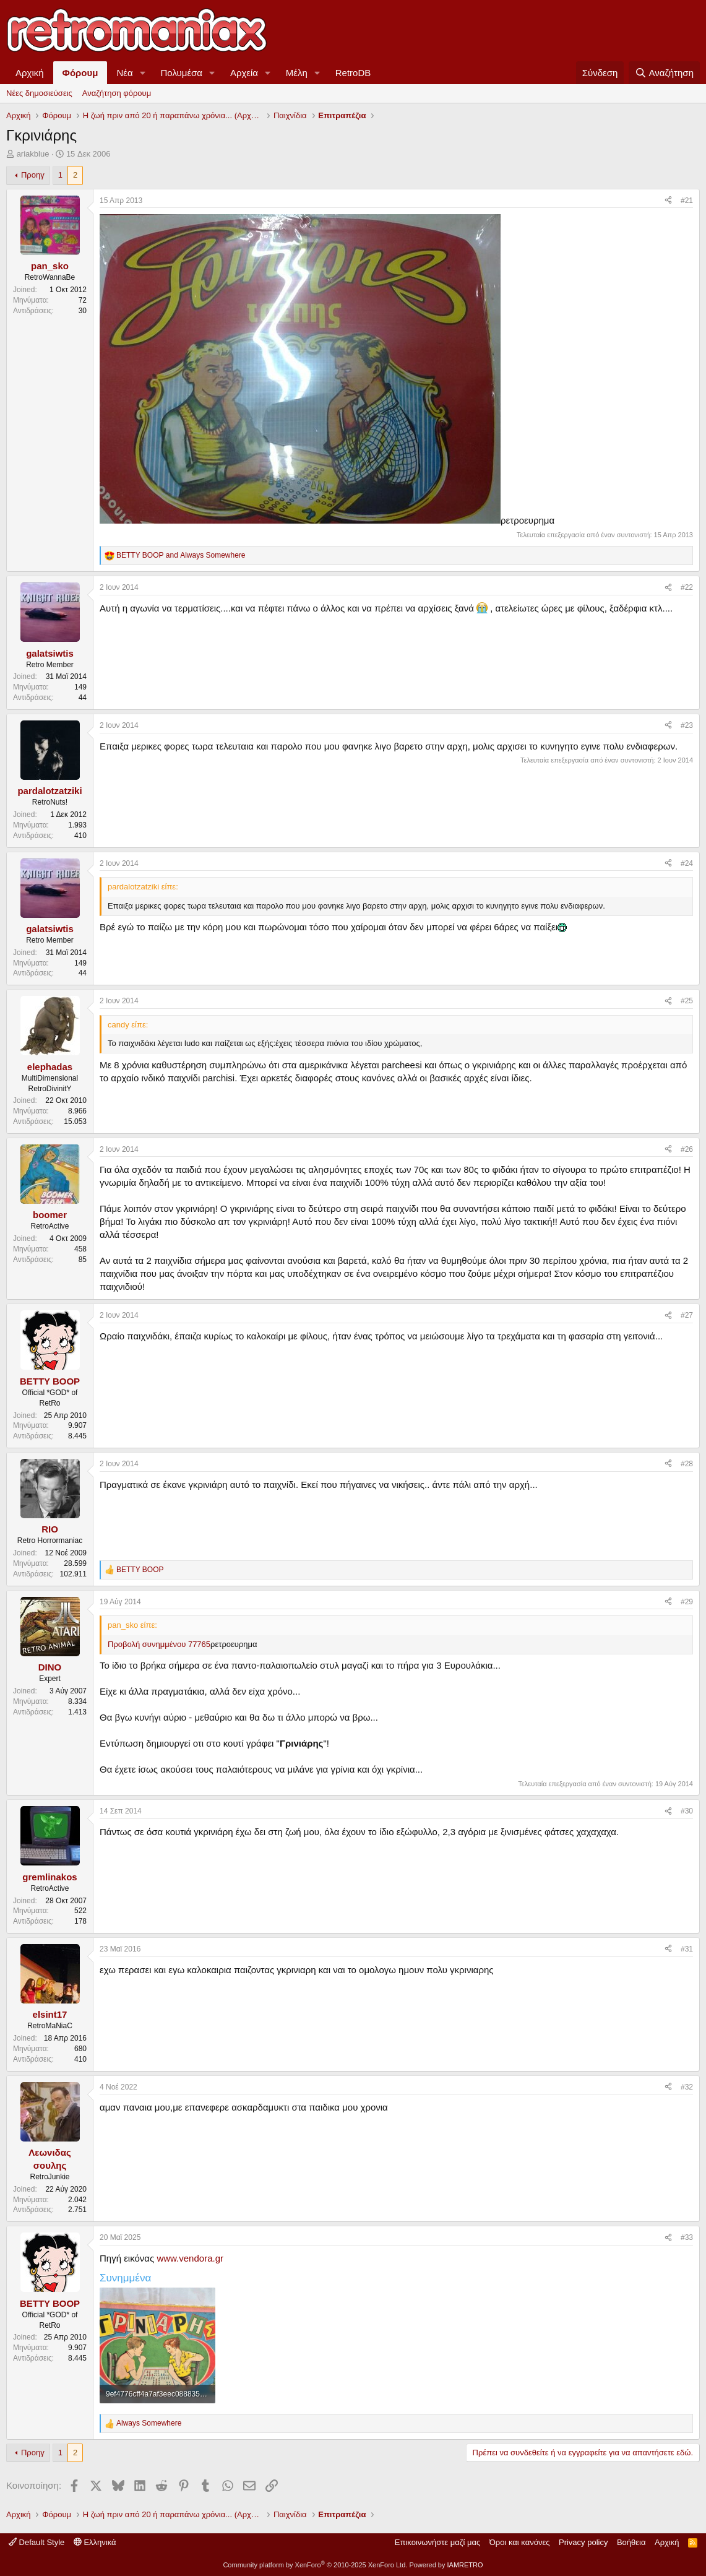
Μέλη (297, 72)
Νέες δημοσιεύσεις (39, 93)
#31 (687, 1949)
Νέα (124, 72)
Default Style (36, 2542)
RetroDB (353, 72)
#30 (687, 1811)
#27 (687, 1315)
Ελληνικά (95, 2542)
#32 (687, 2087)
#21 (687, 200)
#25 (687, 1000)
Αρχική (29, 72)
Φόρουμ (80, 72)
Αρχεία (244, 72)
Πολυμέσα (182, 72)
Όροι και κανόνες (519, 2542)
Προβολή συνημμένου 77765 (159, 1644)
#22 (687, 587)
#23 (687, 725)
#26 (687, 1149)
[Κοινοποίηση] (668, 201)
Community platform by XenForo (315, 2565)
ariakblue (33, 153)
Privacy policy (583, 2542)
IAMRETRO (465, 2565)
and (181, 555)
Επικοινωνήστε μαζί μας (437, 2542)
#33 (687, 2237)
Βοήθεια (631, 2542)
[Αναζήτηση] (664, 72)
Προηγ (33, 174)
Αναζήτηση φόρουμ (116, 93)
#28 (687, 1463)
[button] (143, 72)
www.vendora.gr (190, 2258)
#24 (687, 863)
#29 (687, 1601)
